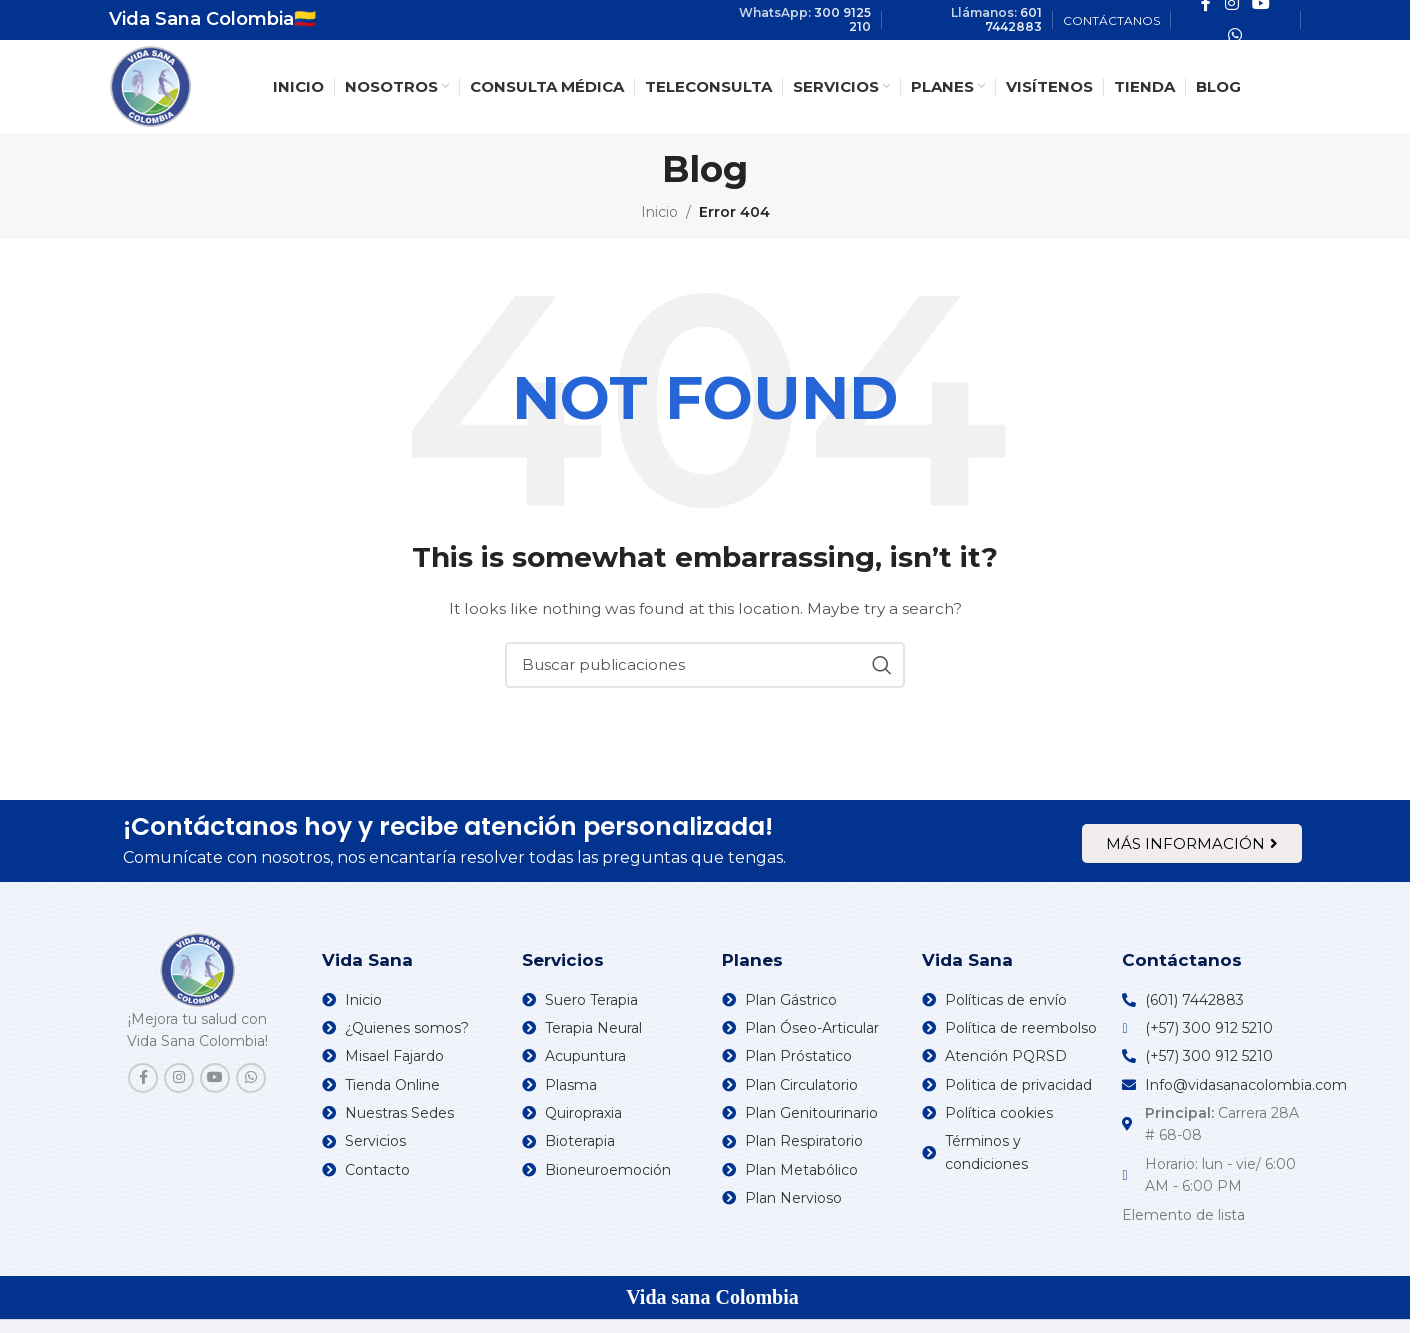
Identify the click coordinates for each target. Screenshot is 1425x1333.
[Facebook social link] (143, 1078)
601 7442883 (1013, 19)
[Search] (705, 665)
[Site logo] (150, 85)
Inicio (659, 212)
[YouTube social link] (215, 1078)
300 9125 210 (842, 19)
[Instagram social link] (179, 1078)
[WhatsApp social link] (1235, 35)
